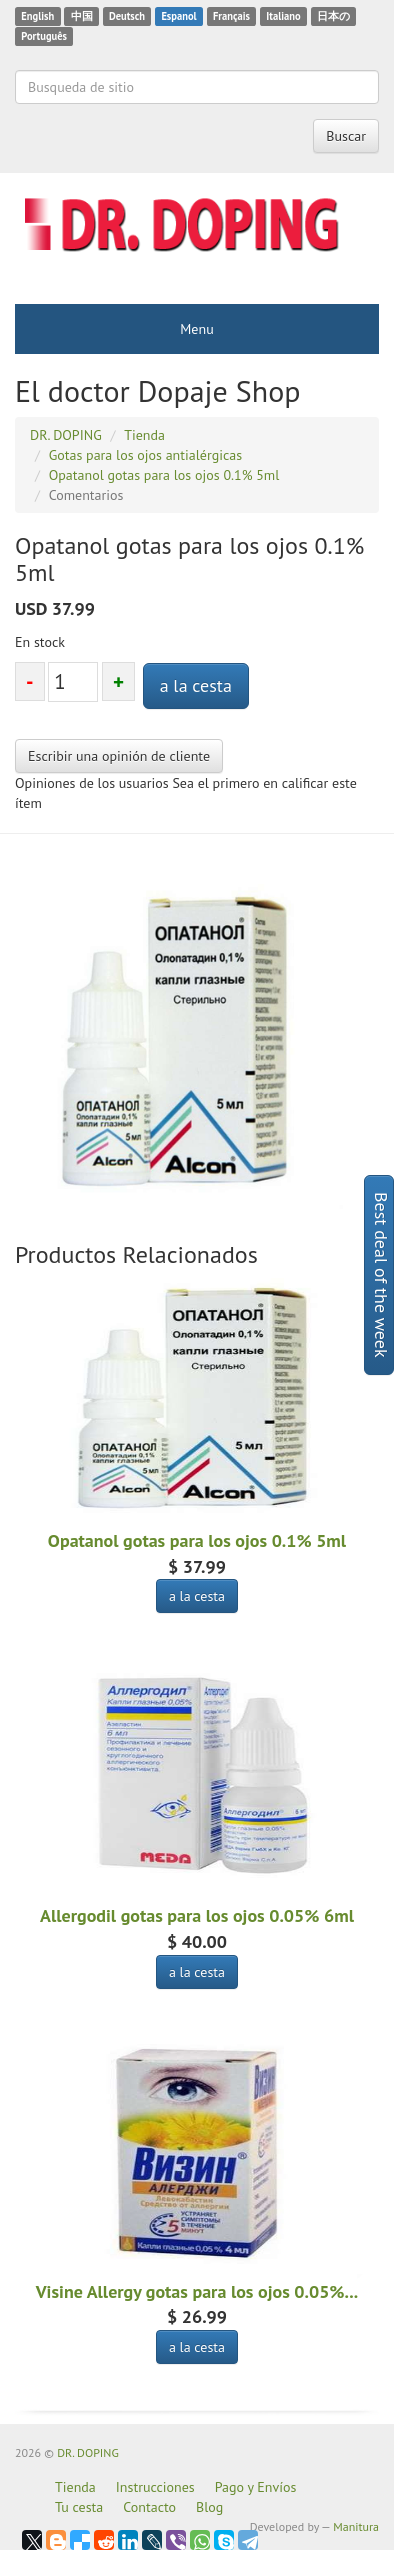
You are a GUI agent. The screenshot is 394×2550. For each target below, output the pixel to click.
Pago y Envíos (256, 2487)
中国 (82, 16)
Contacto (149, 2507)
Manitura (356, 2526)
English (37, 16)
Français (231, 16)
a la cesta (196, 685)
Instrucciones (155, 2487)
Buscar (346, 136)
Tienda (75, 2487)
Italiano (283, 16)
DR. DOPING (88, 2452)
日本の (333, 16)
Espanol (178, 16)
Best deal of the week (381, 1275)
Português (44, 36)
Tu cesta (79, 2507)
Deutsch (127, 16)
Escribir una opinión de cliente (119, 756)
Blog (209, 2507)
